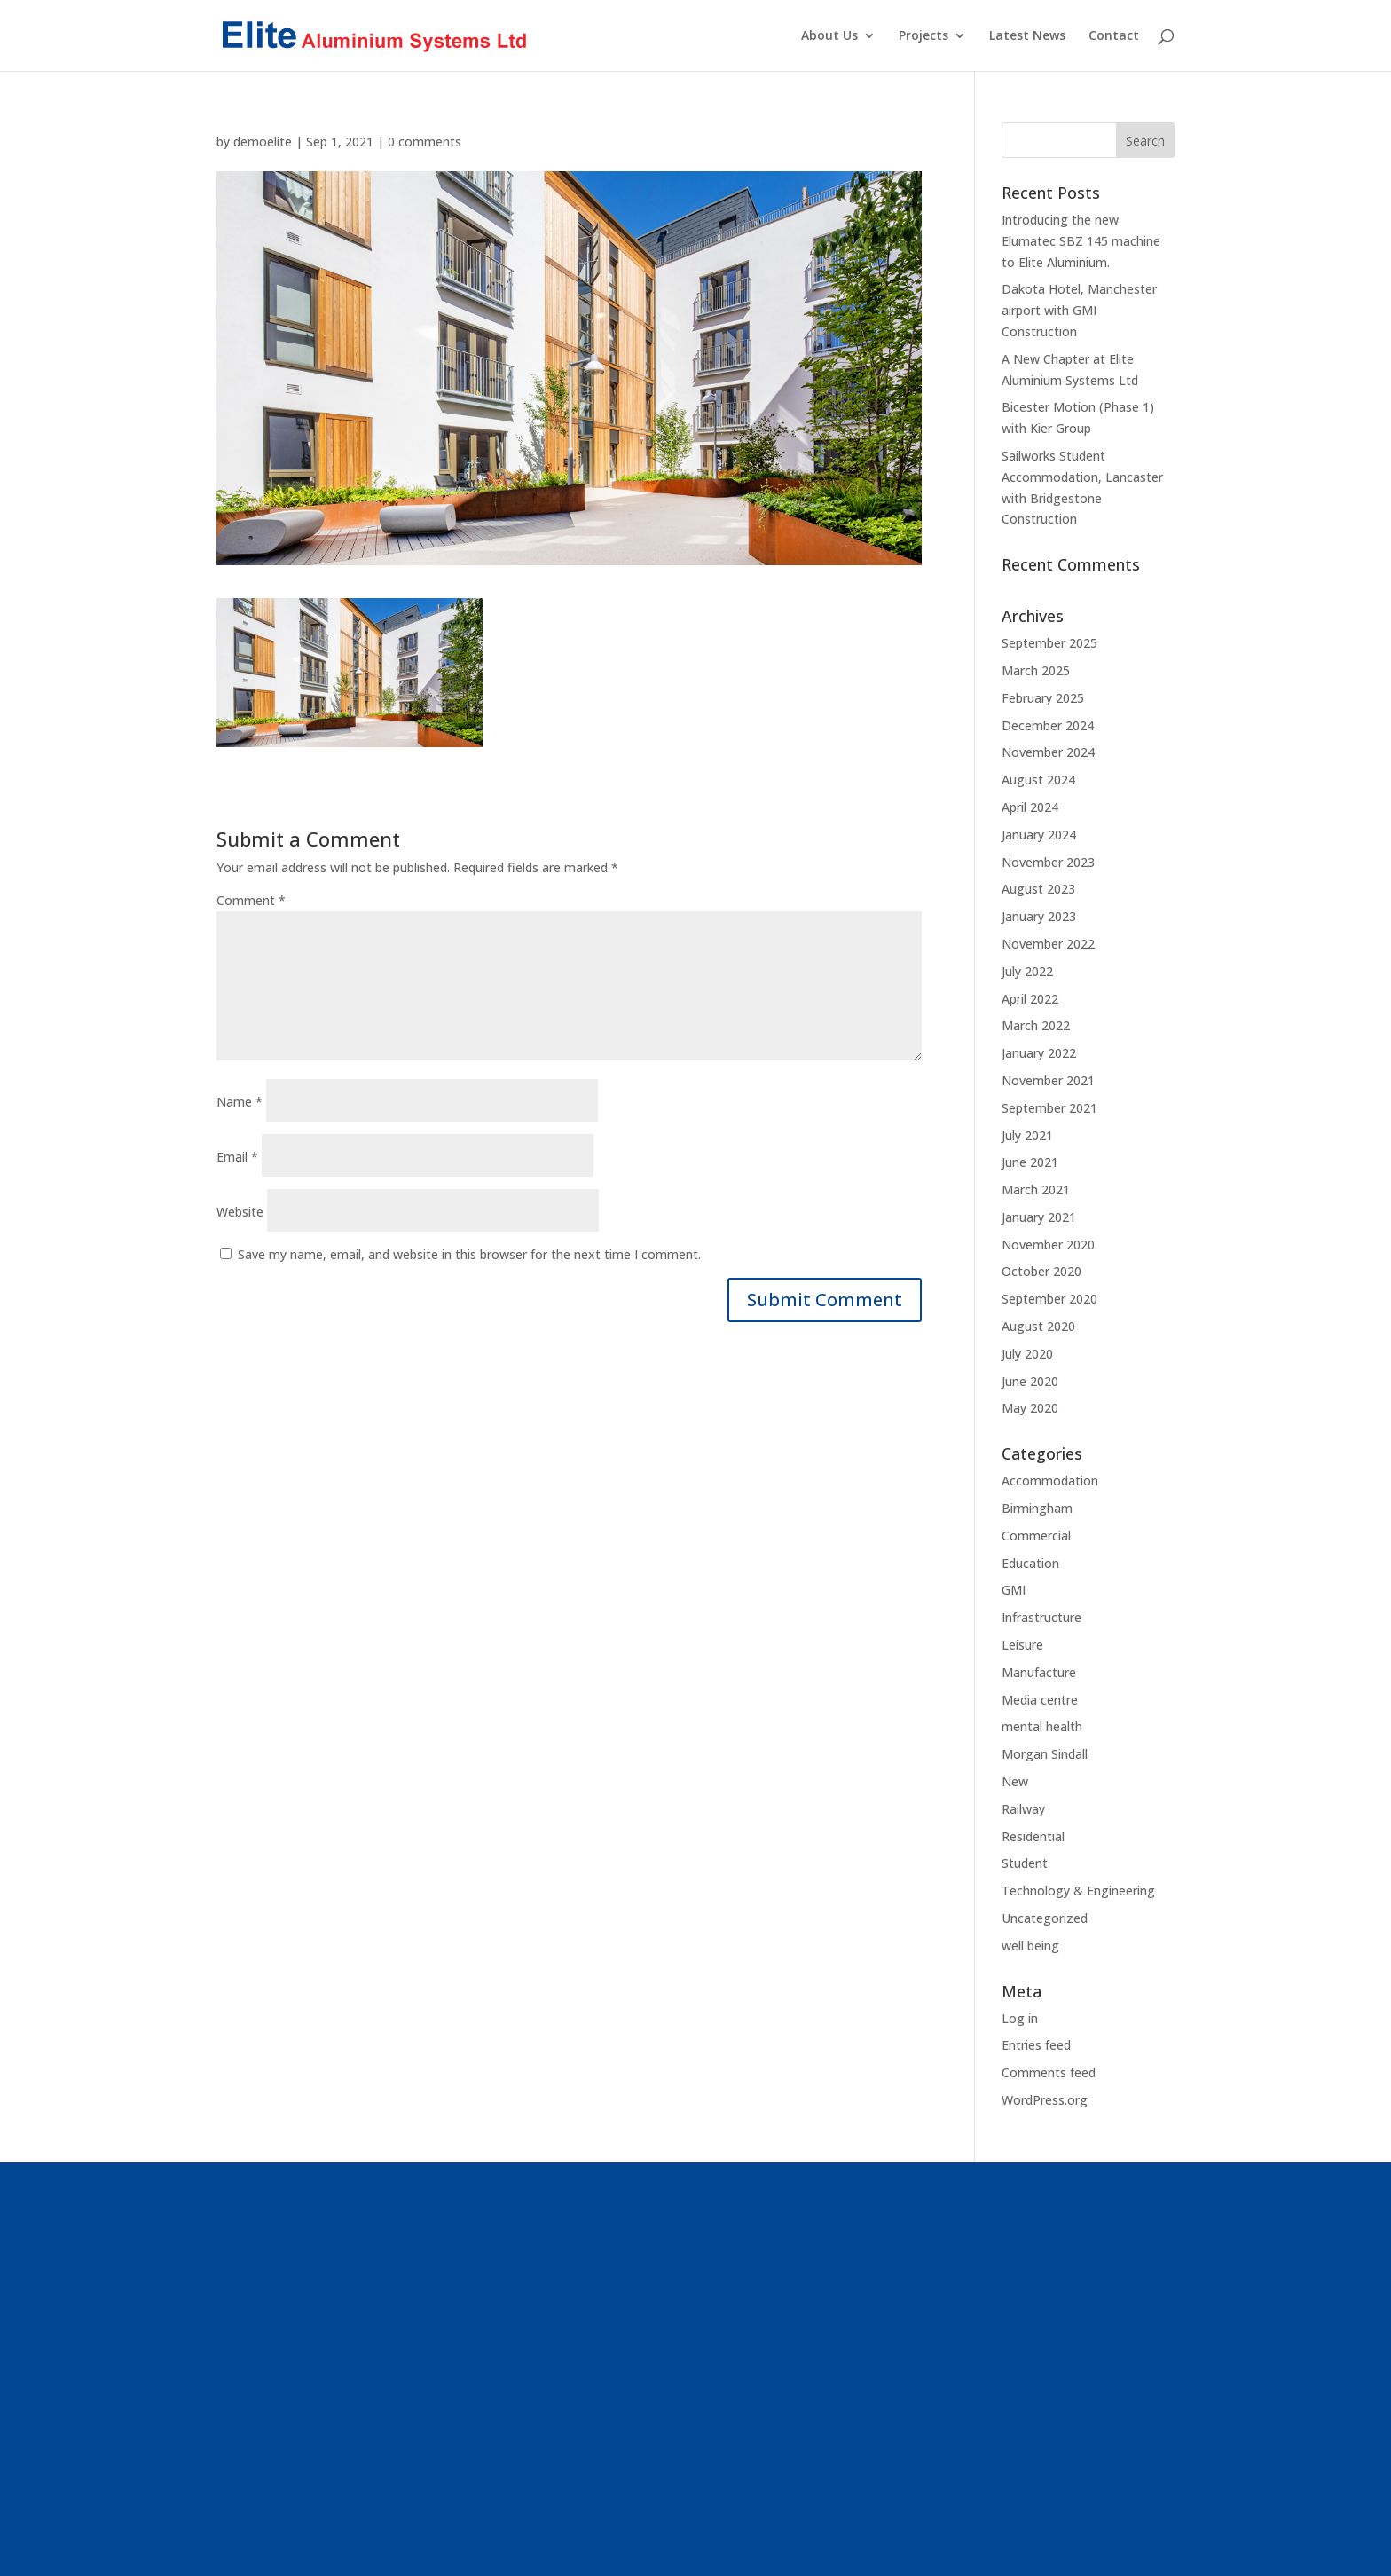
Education (1030, 1563)
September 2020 (1049, 1298)
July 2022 (1027, 971)
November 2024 (1048, 752)
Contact (1113, 36)
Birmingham (1037, 1508)
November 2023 (1048, 862)
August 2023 (1038, 888)
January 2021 (1039, 1217)
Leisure (1022, 1644)
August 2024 (1038, 779)
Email (237, 1156)
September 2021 (1049, 1107)
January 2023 (1039, 916)
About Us (829, 36)
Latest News (1027, 36)
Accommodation (1050, 1480)
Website (239, 1211)
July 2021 (1027, 1135)
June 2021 (1030, 1162)
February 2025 (1043, 697)
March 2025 (1036, 670)
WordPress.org (1045, 2100)
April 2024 (1030, 807)
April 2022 (1030, 998)
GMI (1014, 1589)
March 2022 (1036, 1025)
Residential (1033, 1836)
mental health (1042, 1726)
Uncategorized (1045, 1918)
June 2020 (1030, 1381)
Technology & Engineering (1078, 1890)
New (1015, 1781)
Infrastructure (1041, 1617)
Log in (1020, 2018)
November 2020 (1048, 1244)
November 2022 (1048, 943)
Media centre (1040, 1699)
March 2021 (1036, 1189)
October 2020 (1041, 1271)
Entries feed (1036, 2044)
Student (1025, 1863)
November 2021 (1048, 1080)
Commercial (1036, 1535)
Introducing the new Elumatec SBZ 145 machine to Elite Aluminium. (1081, 241)
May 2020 (1030, 1407)
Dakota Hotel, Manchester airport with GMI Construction (1079, 310)
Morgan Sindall (1045, 1753)
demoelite (262, 141)
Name (239, 1101)
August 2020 (1038, 1326)
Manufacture (1039, 1672)
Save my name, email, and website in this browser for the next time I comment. (469, 1254)
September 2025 (1049, 642)
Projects (923, 36)
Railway (1023, 1808)
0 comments (424, 141)
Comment (251, 900)
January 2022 (1039, 1052)
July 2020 (1027, 1353)
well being (1030, 1945)
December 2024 (1048, 725)
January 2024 (1039, 834)
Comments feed (1049, 2072)
